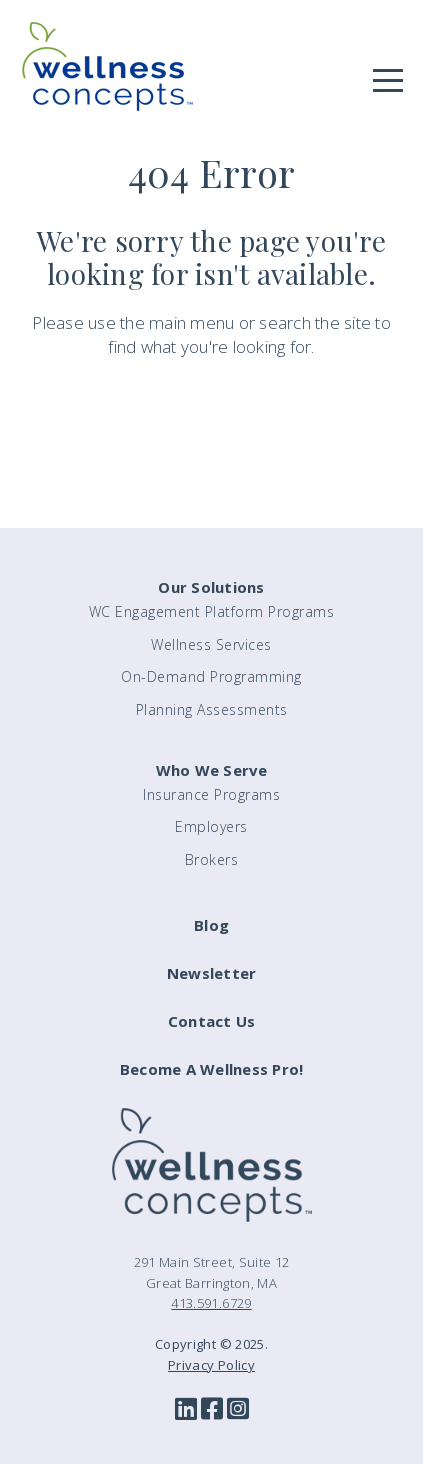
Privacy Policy (211, 1365)
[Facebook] (212, 1410)
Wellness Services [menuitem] (211, 644)
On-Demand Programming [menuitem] (211, 676)
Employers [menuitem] (211, 826)
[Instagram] (238, 1410)
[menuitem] (211, 935)
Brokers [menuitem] (212, 859)
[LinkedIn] (186, 1410)
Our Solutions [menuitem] (211, 587)
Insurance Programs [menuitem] (211, 794)
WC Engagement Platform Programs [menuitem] (212, 611)
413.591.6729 (211, 1303)
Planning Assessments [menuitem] (212, 709)
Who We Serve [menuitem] (212, 770)
